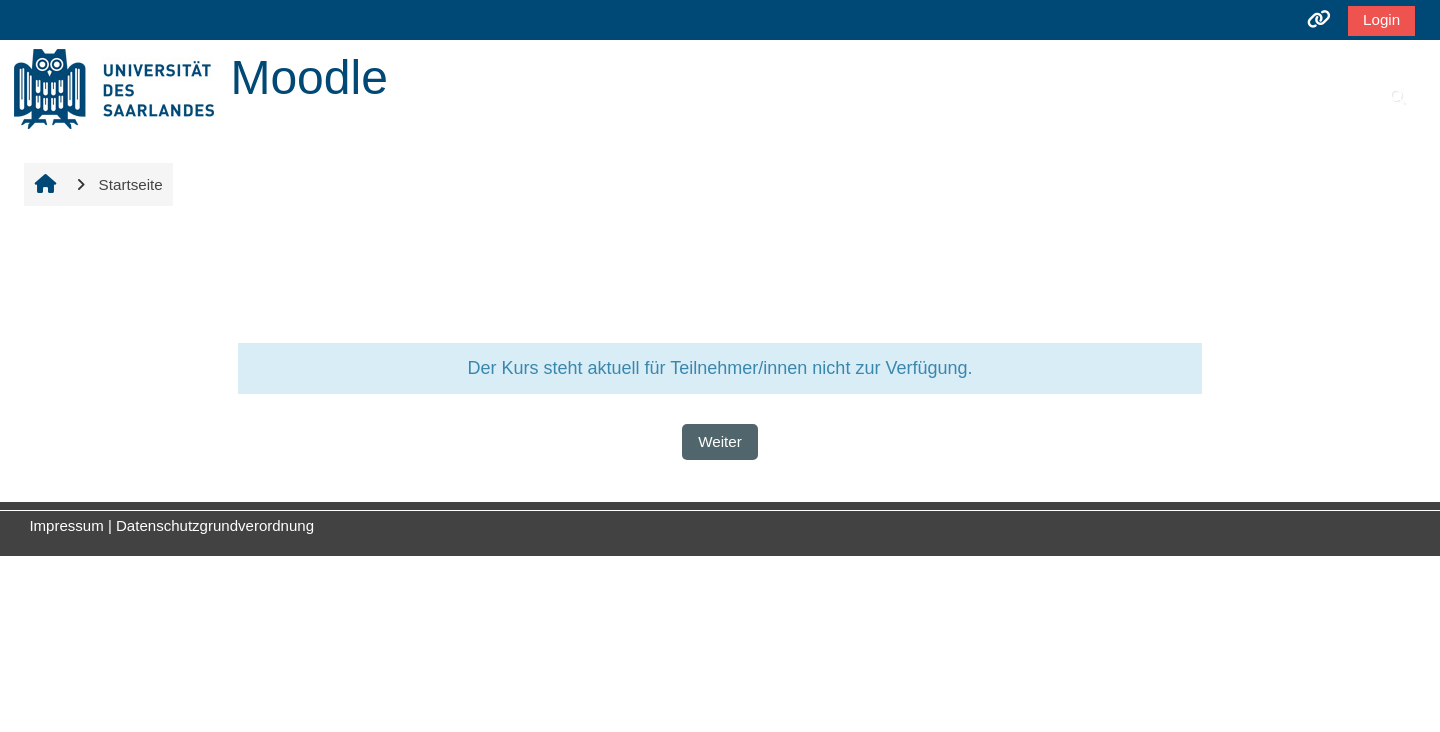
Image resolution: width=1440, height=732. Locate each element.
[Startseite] (114, 87)
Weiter (720, 441)
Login (1375, 19)
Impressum (66, 525)
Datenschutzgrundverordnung (215, 525)
